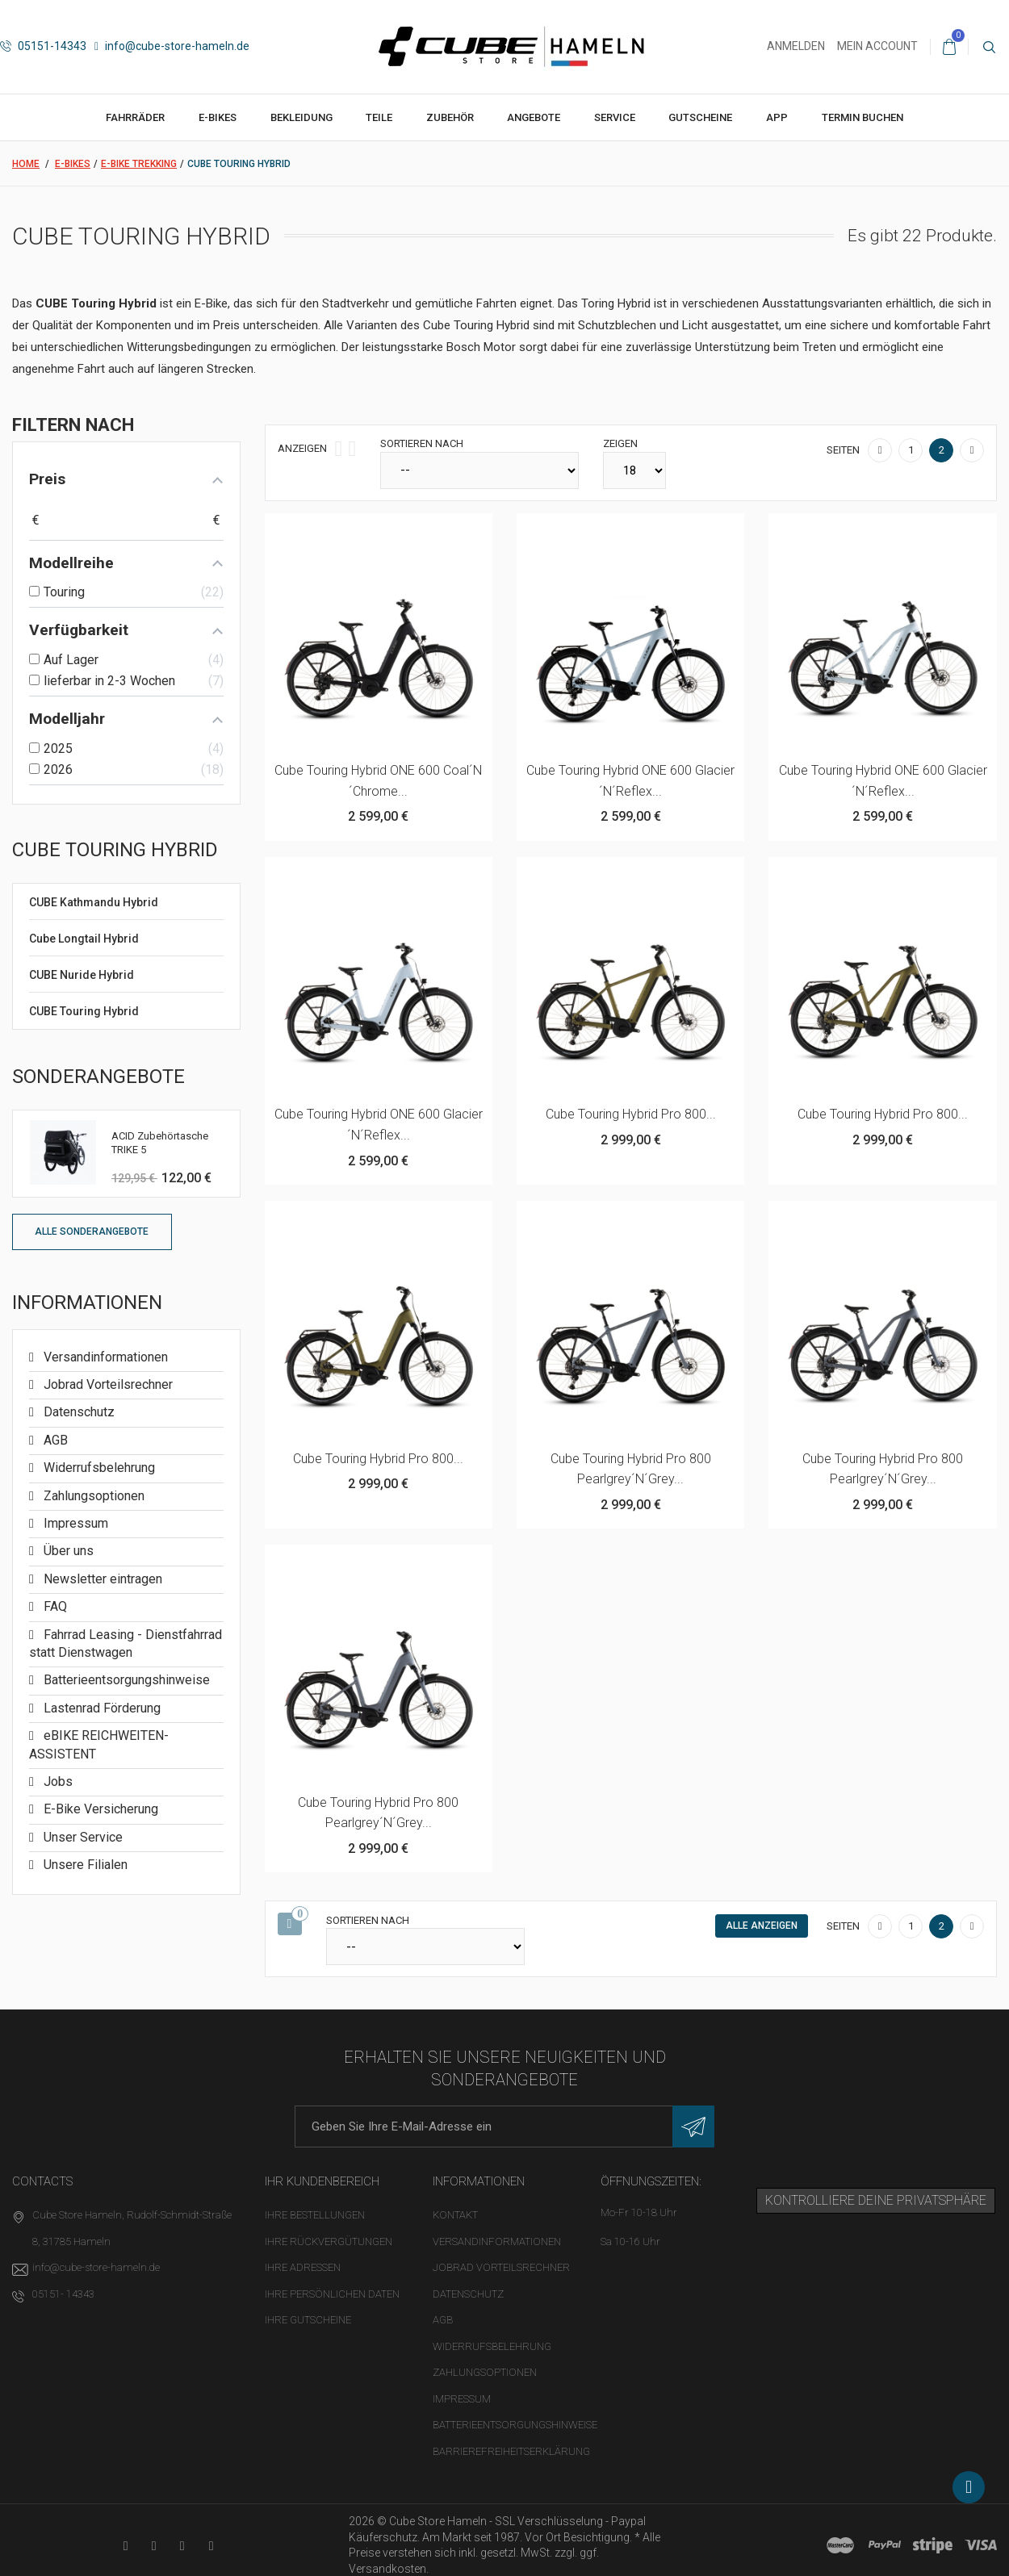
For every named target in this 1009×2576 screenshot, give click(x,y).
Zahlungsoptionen (92, 1495)
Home (26, 163)
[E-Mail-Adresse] (504, 2126)
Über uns (67, 1550)
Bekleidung (301, 117)
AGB (54, 1440)
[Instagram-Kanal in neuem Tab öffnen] (211, 2546)
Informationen (87, 1302)
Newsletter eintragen (101, 1579)
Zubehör (450, 117)
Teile (379, 117)
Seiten (843, 450)
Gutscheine (700, 117)
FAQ (53, 1606)
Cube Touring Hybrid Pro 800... (631, 1114)
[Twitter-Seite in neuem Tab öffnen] (182, 2546)
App (777, 117)
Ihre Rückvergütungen (328, 2241)
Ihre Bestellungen (315, 2215)
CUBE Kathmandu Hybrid (93, 902)
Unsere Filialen (84, 1864)
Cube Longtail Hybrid (84, 938)
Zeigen (620, 443)
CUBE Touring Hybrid (84, 1011)
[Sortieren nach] (479, 470)
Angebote (533, 117)
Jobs (56, 1781)
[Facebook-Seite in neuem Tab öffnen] (154, 2546)
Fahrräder (135, 117)
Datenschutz (77, 1412)
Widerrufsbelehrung (97, 1467)
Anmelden (796, 46)
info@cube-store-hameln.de (171, 46)
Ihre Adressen (303, 2267)
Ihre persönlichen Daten (332, 2294)
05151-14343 (43, 46)
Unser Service (81, 1837)
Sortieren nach (421, 443)
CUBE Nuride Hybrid (81, 974)
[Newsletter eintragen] (693, 2126)
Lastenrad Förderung (100, 1708)
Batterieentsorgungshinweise (125, 1679)
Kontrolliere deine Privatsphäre (875, 2200)
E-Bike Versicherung (99, 1809)
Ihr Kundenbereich (322, 2181)
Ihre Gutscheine (308, 2320)
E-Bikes (218, 117)
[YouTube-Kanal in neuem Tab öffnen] (125, 2546)
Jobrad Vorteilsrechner (106, 1384)
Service (614, 117)
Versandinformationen (104, 1357)
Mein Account (877, 46)
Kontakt (455, 2215)
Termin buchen (862, 117)
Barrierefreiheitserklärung (511, 2451)
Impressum (74, 1523)
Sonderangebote (98, 1076)
